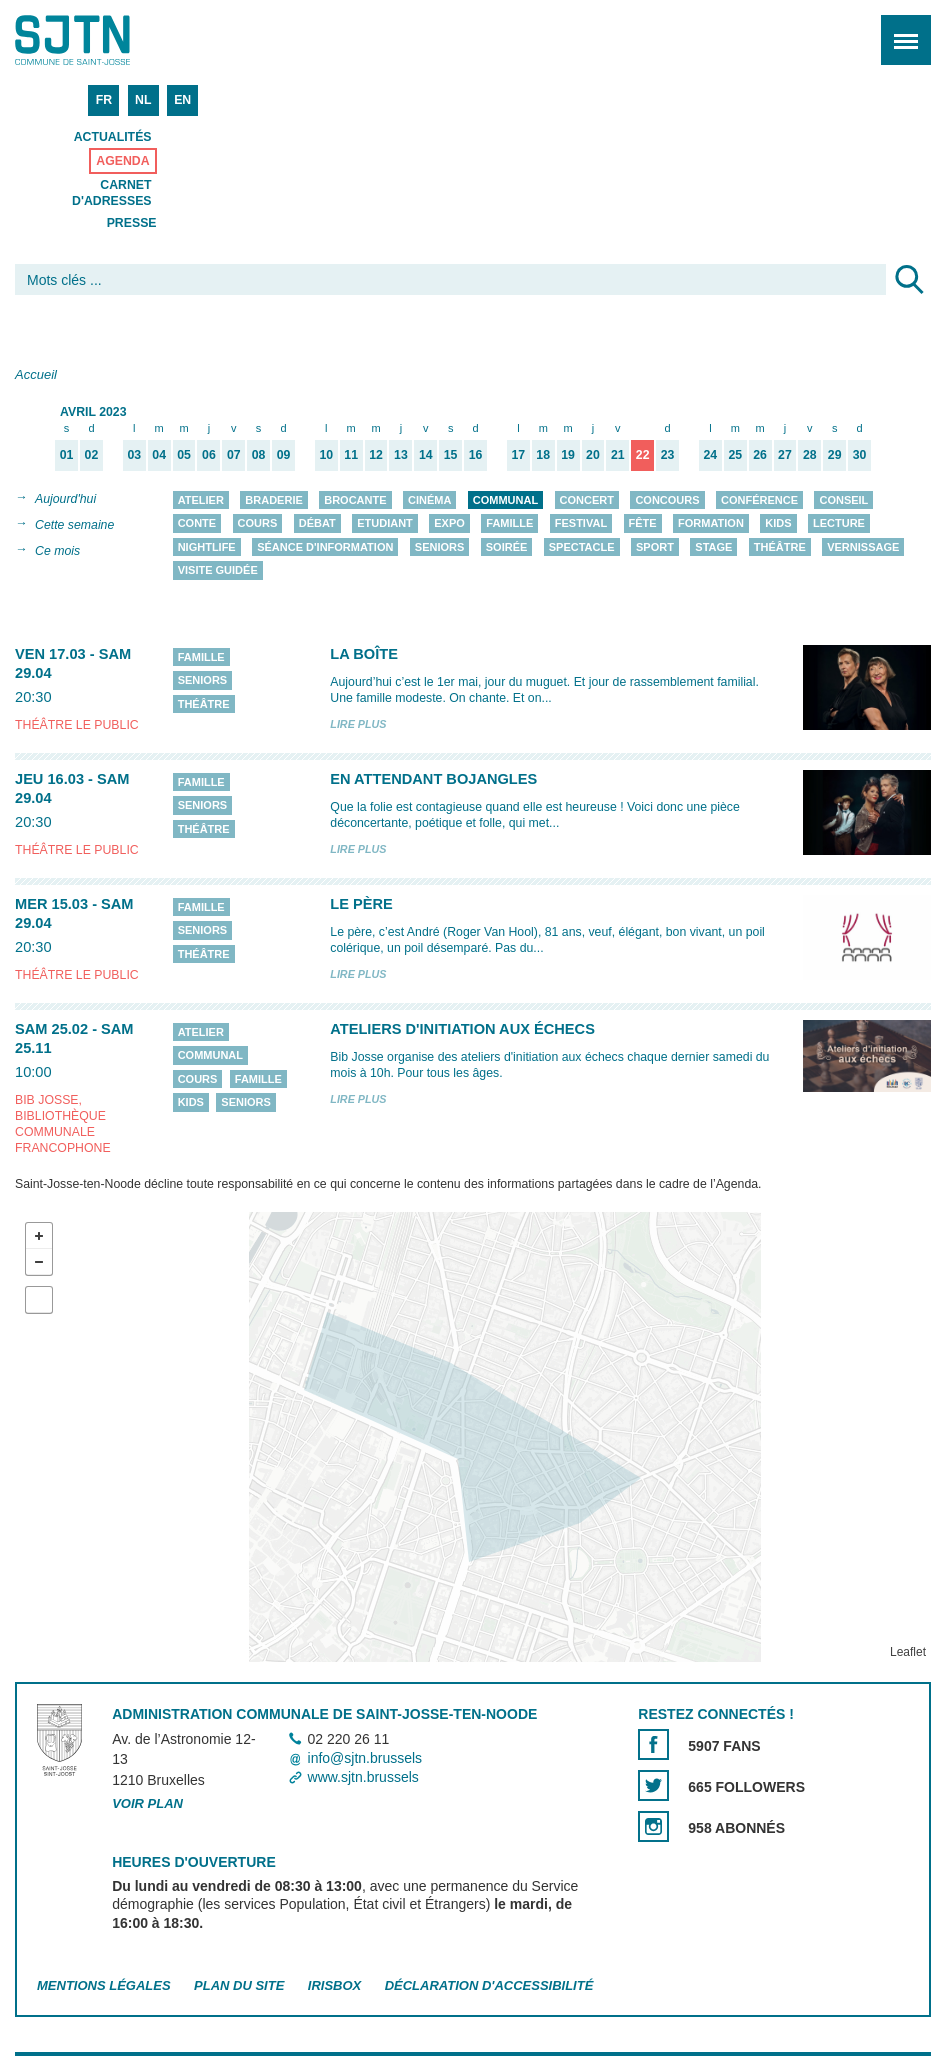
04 (159, 455)
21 (618, 455)
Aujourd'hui (65, 499)
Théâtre (780, 547)
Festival (581, 524)
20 (593, 455)
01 (67, 455)
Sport (655, 547)
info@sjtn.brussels (365, 1758)
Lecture (839, 524)
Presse (132, 223)
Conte (197, 524)
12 (376, 455)
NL (143, 100)
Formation (711, 524)
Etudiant (385, 524)
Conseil (843, 500)
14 (426, 455)
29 (835, 455)
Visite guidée (218, 571)
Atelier (201, 500)
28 (810, 455)
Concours (667, 500)
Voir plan (147, 1803)
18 (543, 455)
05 (184, 455)
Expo (449, 524)
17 (519, 455)
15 (451, 455)
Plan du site (239, 1985)
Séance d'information (325, 547)
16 (476, 455)
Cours (258, 524)
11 (351, 455)
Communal (505, 500)
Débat (317, 524)
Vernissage (863, 547)
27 (785, 455)
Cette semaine (74, 525)
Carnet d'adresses (111, 193)
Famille (509, 524)
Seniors (440, 547)
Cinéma (429, 500)
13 (401, 455)
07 (234, 455)
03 (134, 455)
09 (284, 455)
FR (104, 100)
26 (760, 455)
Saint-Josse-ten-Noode (101, 40)
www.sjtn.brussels (363, 1778)
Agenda (122, 161)
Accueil (36, 374)
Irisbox (334, 1985)
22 (643, 455)
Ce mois (57, 551)
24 (711, 455)
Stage (713, 547)
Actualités (113, 137)
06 (209, 455)
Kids (778, 524)
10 (326, 455)
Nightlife (207, 547)
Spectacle (582, 547)
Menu (899, 29)
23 (668, 455)
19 (568, 455)
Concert (587, 500)
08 (259, 455)
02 (92, 455)
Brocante (355, 500)
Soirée (507, 547)
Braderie (273, 500)
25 (735, 455)
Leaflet (908, 1652)
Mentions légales (104, 1985)
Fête (643, 524)
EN (182, 100)
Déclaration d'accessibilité (489, 1985)
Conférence (759, 500)
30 (860, 455)
